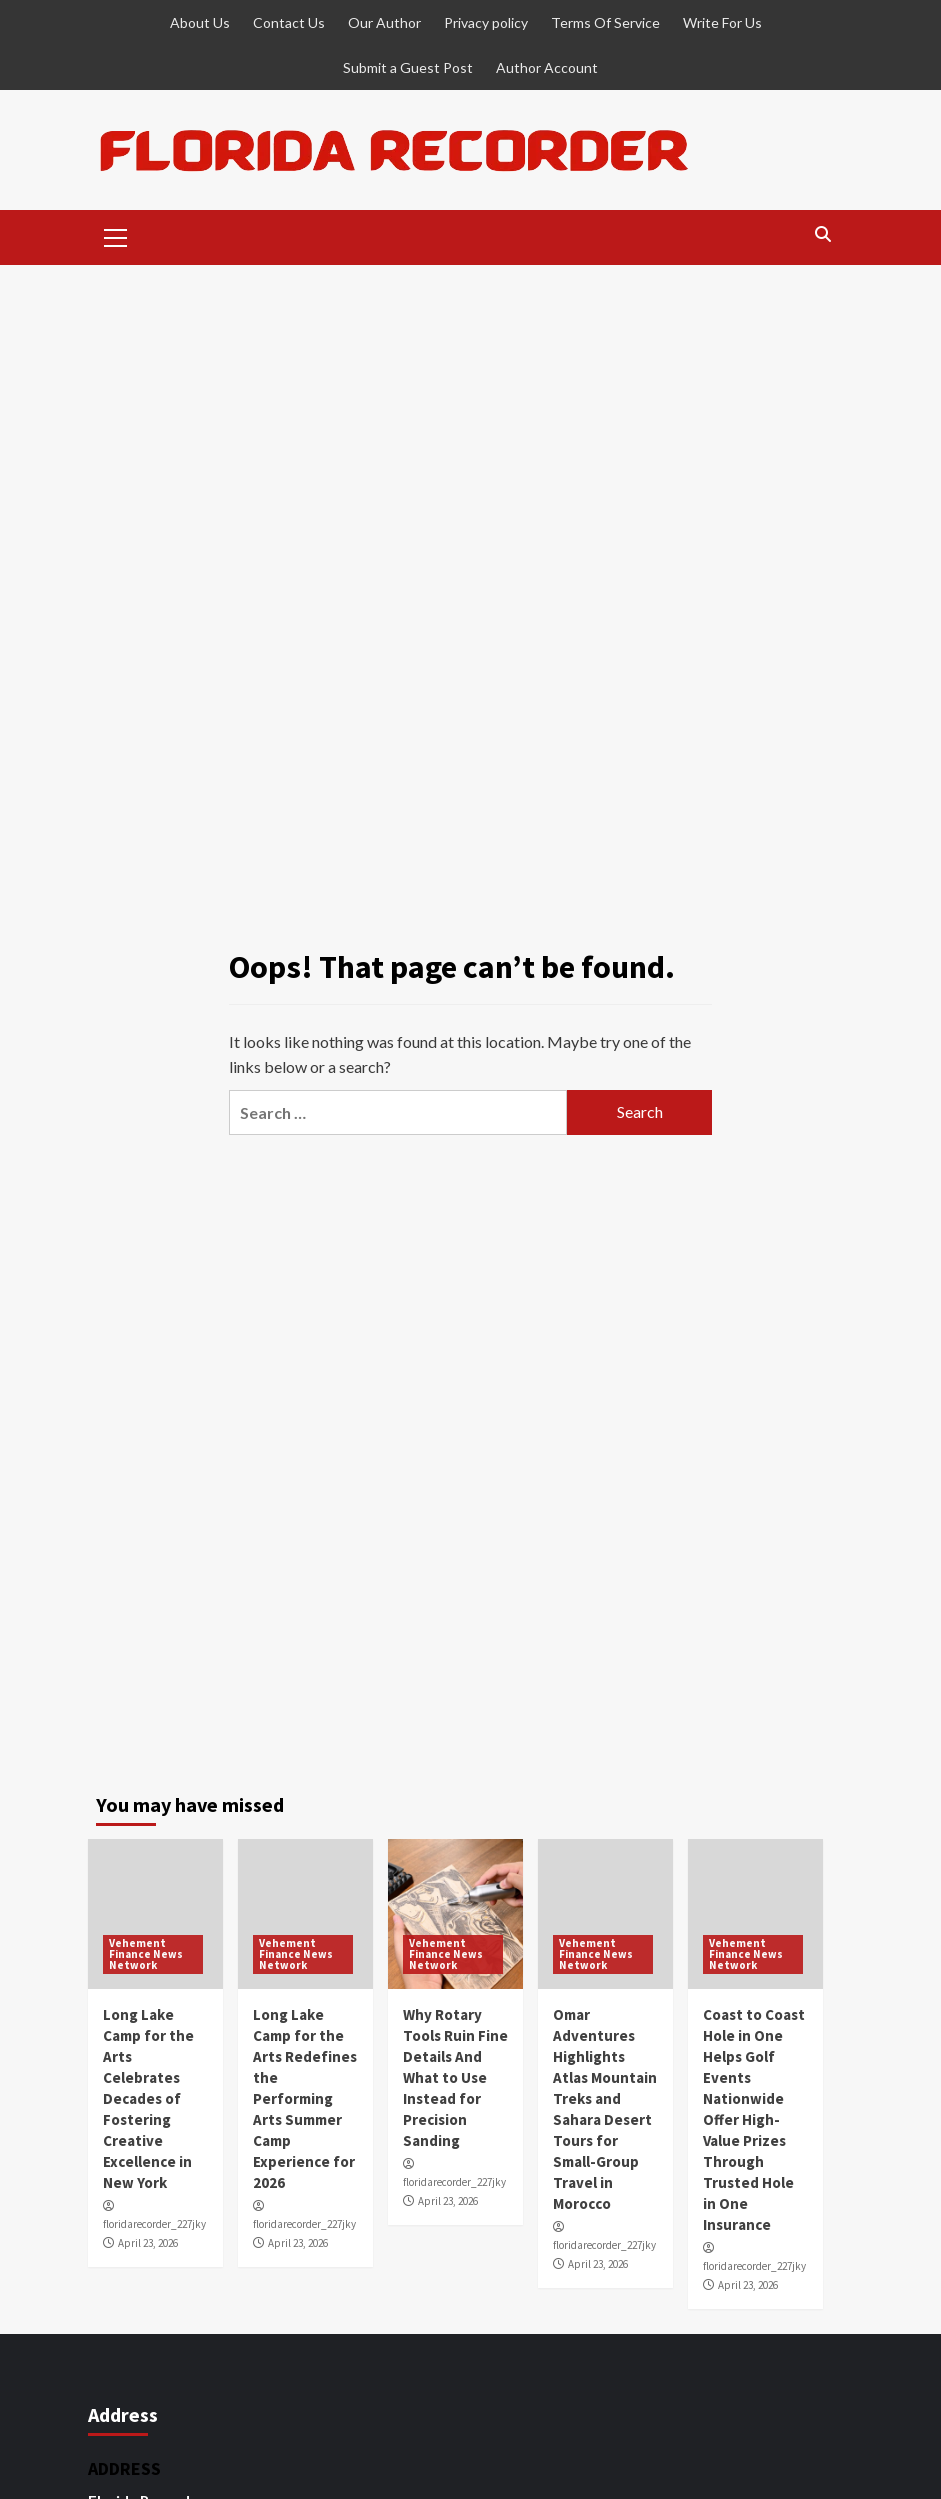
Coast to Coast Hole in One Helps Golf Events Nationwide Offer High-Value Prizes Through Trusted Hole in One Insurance (754, 2119)
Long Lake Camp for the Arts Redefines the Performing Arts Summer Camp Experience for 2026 (305, 2098)
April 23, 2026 (148, 2243)
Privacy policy (486, 22)
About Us (200, 22)
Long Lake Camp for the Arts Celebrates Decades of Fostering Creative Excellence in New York (148, 2098)
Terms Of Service (605, 22)
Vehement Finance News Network (146, 1954)
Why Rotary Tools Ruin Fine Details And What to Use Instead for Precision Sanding (455, 2077)
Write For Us (722, 22)
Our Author (384, 22)
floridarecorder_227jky (154, 2224)
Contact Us (289, 22)
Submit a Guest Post (408, 67)
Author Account (547, 67)
